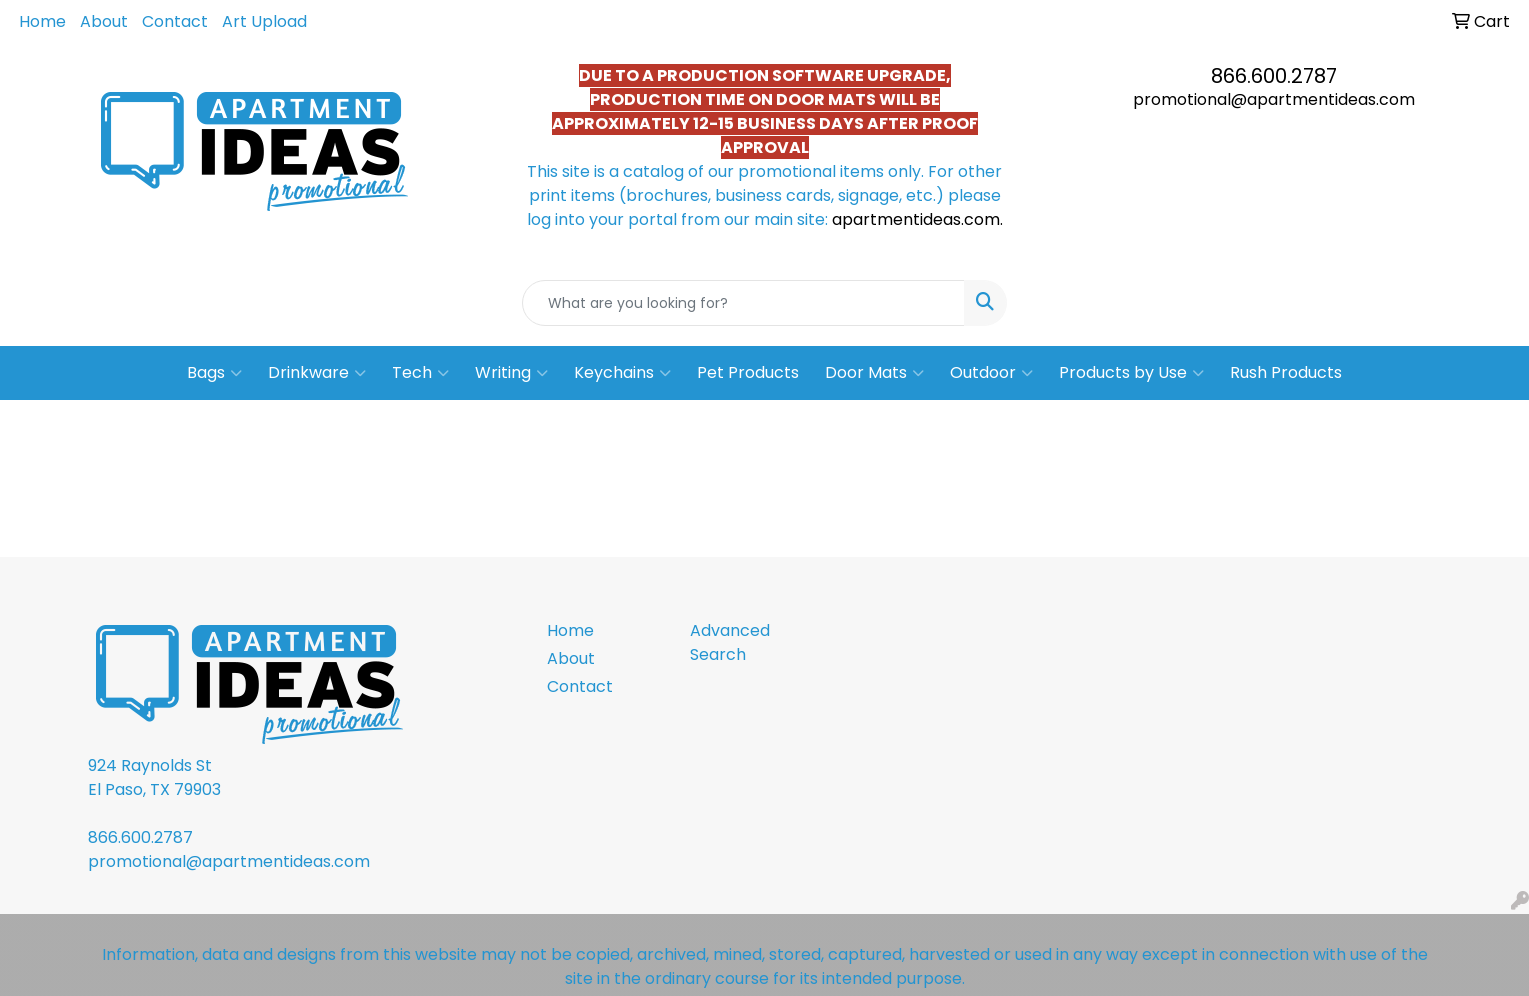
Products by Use (1131, 373)
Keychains (622, 373)
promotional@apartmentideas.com (1274, 99)
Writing (511, 373)
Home (42, 21)
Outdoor (991, 373)
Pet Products (748, 372)
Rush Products (1286, 372)
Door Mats (874, 373)
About (104, 21)
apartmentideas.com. (917, 219)
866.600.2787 (1274, 76)
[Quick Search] (744, 303)
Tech (420, 373)
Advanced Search (730, 642)
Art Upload (264, 21)
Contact (175, 21)
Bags (214, 373)
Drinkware (317, 373)
